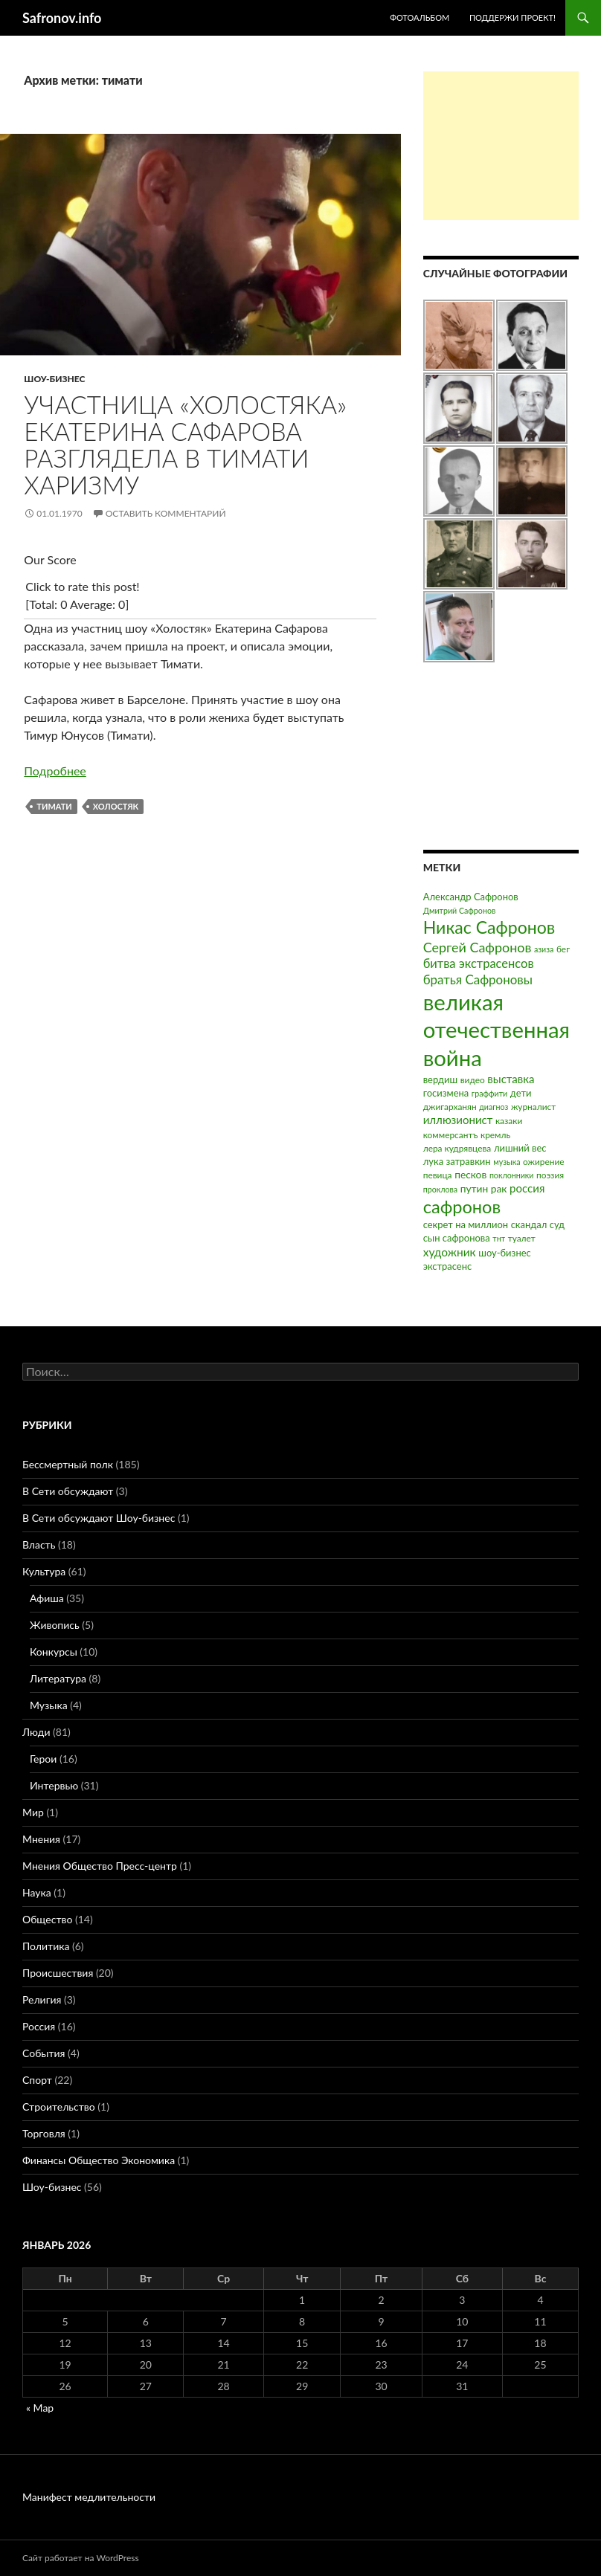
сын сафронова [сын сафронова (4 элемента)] (456, 1238)
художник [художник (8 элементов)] (449, 1252)
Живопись (55, 1624)
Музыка (49, 1705)
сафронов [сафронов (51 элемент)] (462, 1206)
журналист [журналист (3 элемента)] (533, 1106)
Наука (36, 1892)
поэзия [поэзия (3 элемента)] (550, 1175)
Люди (36, 1732)
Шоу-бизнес (54, 378)
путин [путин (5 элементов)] (474, 1188)
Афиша (47, 1598)
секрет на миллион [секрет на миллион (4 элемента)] (465, 1224)
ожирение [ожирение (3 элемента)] (544, 1161)
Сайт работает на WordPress (80, 2557)
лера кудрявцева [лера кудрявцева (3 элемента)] (457, 1148)
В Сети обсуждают (67, 1491)
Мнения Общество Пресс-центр (99, 1865)
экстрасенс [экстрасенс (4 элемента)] (447, 1266)
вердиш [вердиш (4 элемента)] (440, 1079)
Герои (43, 1758)
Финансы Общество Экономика (98, 2160)
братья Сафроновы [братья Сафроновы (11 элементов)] (478, 979)
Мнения (41, 1839)
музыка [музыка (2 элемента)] (506, 1161)
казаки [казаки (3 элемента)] (508, 1120)
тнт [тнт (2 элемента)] (498, 1238)
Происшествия (57, 1972)
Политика (45, 1946)
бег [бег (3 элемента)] (563, 949)
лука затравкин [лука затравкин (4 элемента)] (457, 1161)
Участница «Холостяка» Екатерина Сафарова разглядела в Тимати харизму (185, 445)
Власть (38, 1544)
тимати (53, 806)
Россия (38, 2026)
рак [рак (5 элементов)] (499, 1188)
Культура (43, 1571)
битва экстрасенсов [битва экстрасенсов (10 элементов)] (478, 963)
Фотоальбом (419, 17)
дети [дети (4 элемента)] (521, 1093)
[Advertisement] (501, 145)
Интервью (54, 1785)
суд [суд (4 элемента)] (557, 1224)
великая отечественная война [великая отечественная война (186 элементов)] (496, 1030)
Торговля (43, 2133)
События (43, 2053)
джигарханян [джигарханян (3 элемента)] (450, 1106)
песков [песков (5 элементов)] (470, 1174)
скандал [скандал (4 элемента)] (529, 1224)
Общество (47, 1919)
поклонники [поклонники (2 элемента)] (511, 1175)
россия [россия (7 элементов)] (527, 1188)
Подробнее (55, 771)
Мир (33, 1812)
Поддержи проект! (512, 17)
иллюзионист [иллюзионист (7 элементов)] (458, 1119)
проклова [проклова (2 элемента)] (440, 1189)
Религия (41, 1999)
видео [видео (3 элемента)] (472, 1079)
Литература (58, 1678)
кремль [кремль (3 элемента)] (495, 1134)
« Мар (40, 2407)
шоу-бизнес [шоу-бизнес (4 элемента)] (504, 1253)
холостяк (116, 806)
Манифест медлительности (88, 2497)
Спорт (37, 2079)
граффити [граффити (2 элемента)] (489, 1093)
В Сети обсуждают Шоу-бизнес (98, 1517)
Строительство (58, 2106)
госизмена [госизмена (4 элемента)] (446, 1093)
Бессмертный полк (67, 1464)
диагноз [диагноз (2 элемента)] (493, 1106)
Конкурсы (53, 1651)
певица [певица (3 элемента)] (437, 1175)
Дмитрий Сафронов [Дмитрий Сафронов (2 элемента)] (459, 910)
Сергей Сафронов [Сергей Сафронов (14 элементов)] (477, 947)
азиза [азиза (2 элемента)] (543, 949)
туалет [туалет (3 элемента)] (522, 1238)
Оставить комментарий (166, 513)
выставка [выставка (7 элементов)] (510, 1078)
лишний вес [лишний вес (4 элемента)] (520, 1148)
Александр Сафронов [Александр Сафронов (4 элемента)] (470, 897)
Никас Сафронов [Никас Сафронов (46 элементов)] (489, 927)
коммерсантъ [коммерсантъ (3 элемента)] (450, 1134)
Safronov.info (61, 18)
